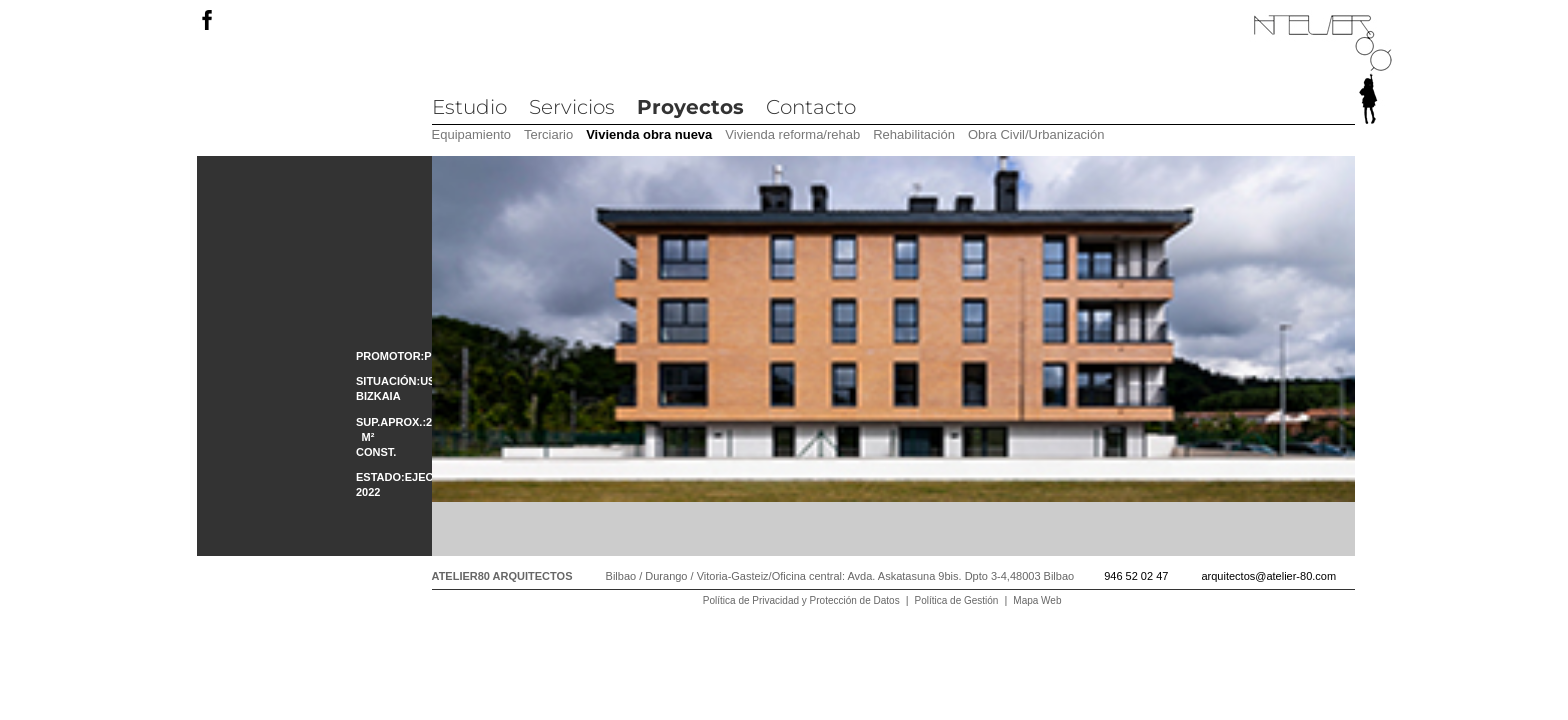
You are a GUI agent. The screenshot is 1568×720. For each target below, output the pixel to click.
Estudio (469, 107)
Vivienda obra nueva (649, 134)
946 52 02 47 (1136, 576)
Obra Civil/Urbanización (1036, 134)
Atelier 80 (1323, 70)
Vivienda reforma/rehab (792, 134)
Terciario (548, 134)
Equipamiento (472, 134)
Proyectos (690, 107)
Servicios (572, 107)
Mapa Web (1037, 600)
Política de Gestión (957, 600)
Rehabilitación (914, 134)
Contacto (811, 107)
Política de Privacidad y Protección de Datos (801, 600)
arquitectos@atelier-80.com (1268, 576)
